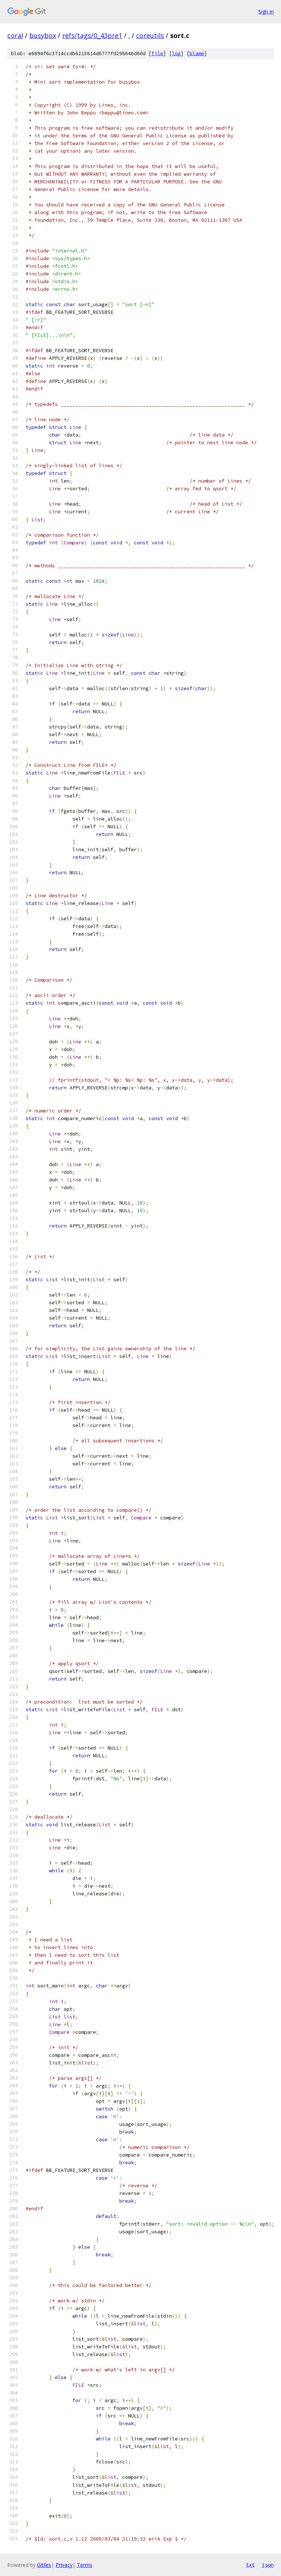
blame (197, 53)
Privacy (64, 2564)
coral (15, 35)
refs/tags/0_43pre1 (92, 35)
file (157, 53)
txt (250, 2564)
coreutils (150, 35)
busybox (42, 35)
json (268, 2564)
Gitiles (44, 2564)
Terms (84, 2564)
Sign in (266, 11)
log (176, 53)
